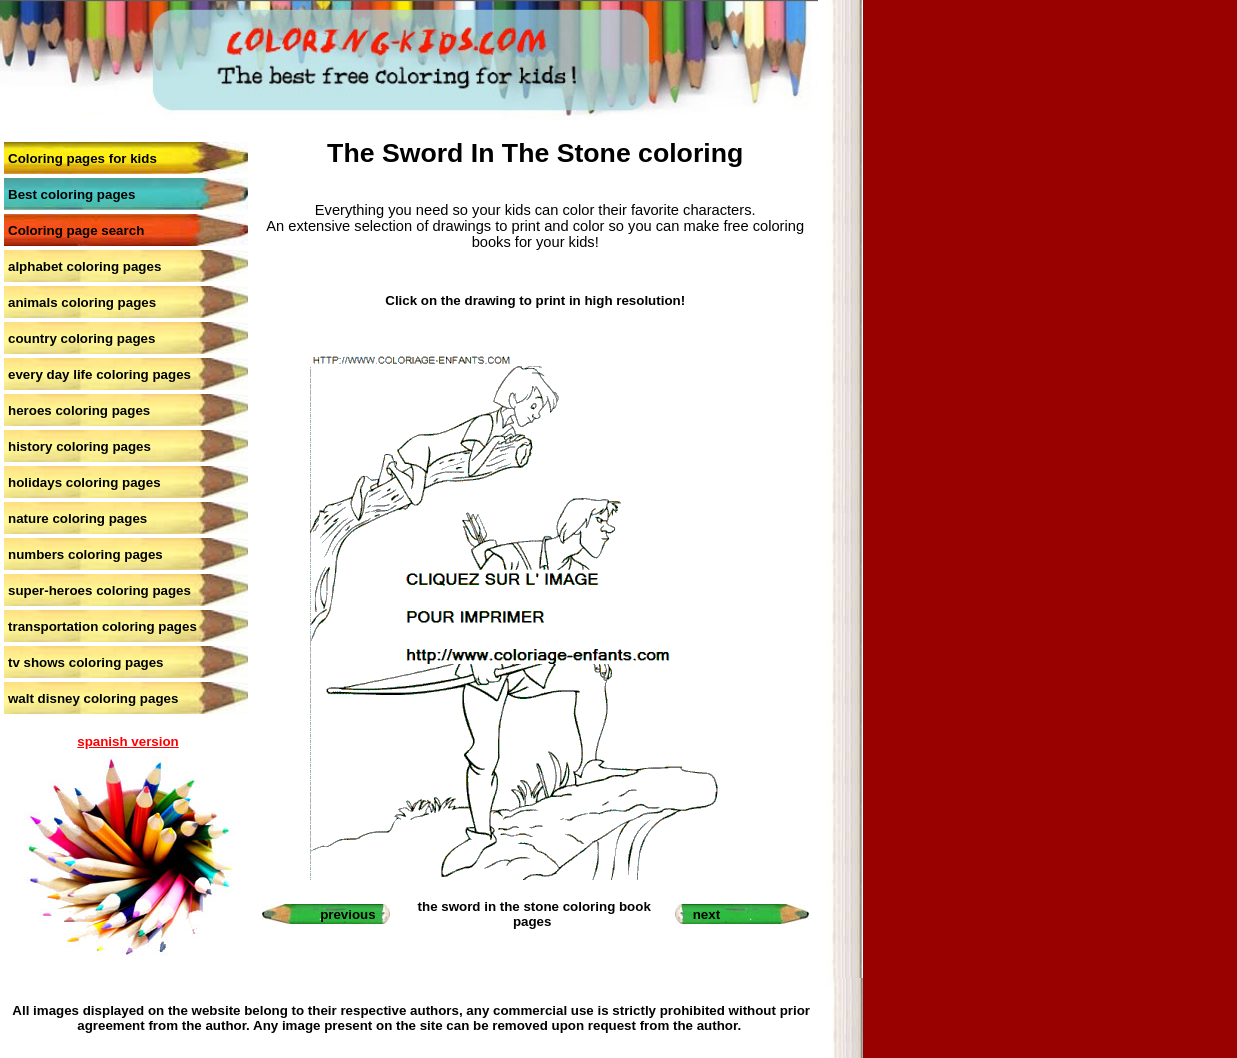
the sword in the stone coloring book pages (534, 914)
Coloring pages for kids (82, 158)
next (706, 914)
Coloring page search (76, 230)
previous (348, 914)
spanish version (127, 741)
